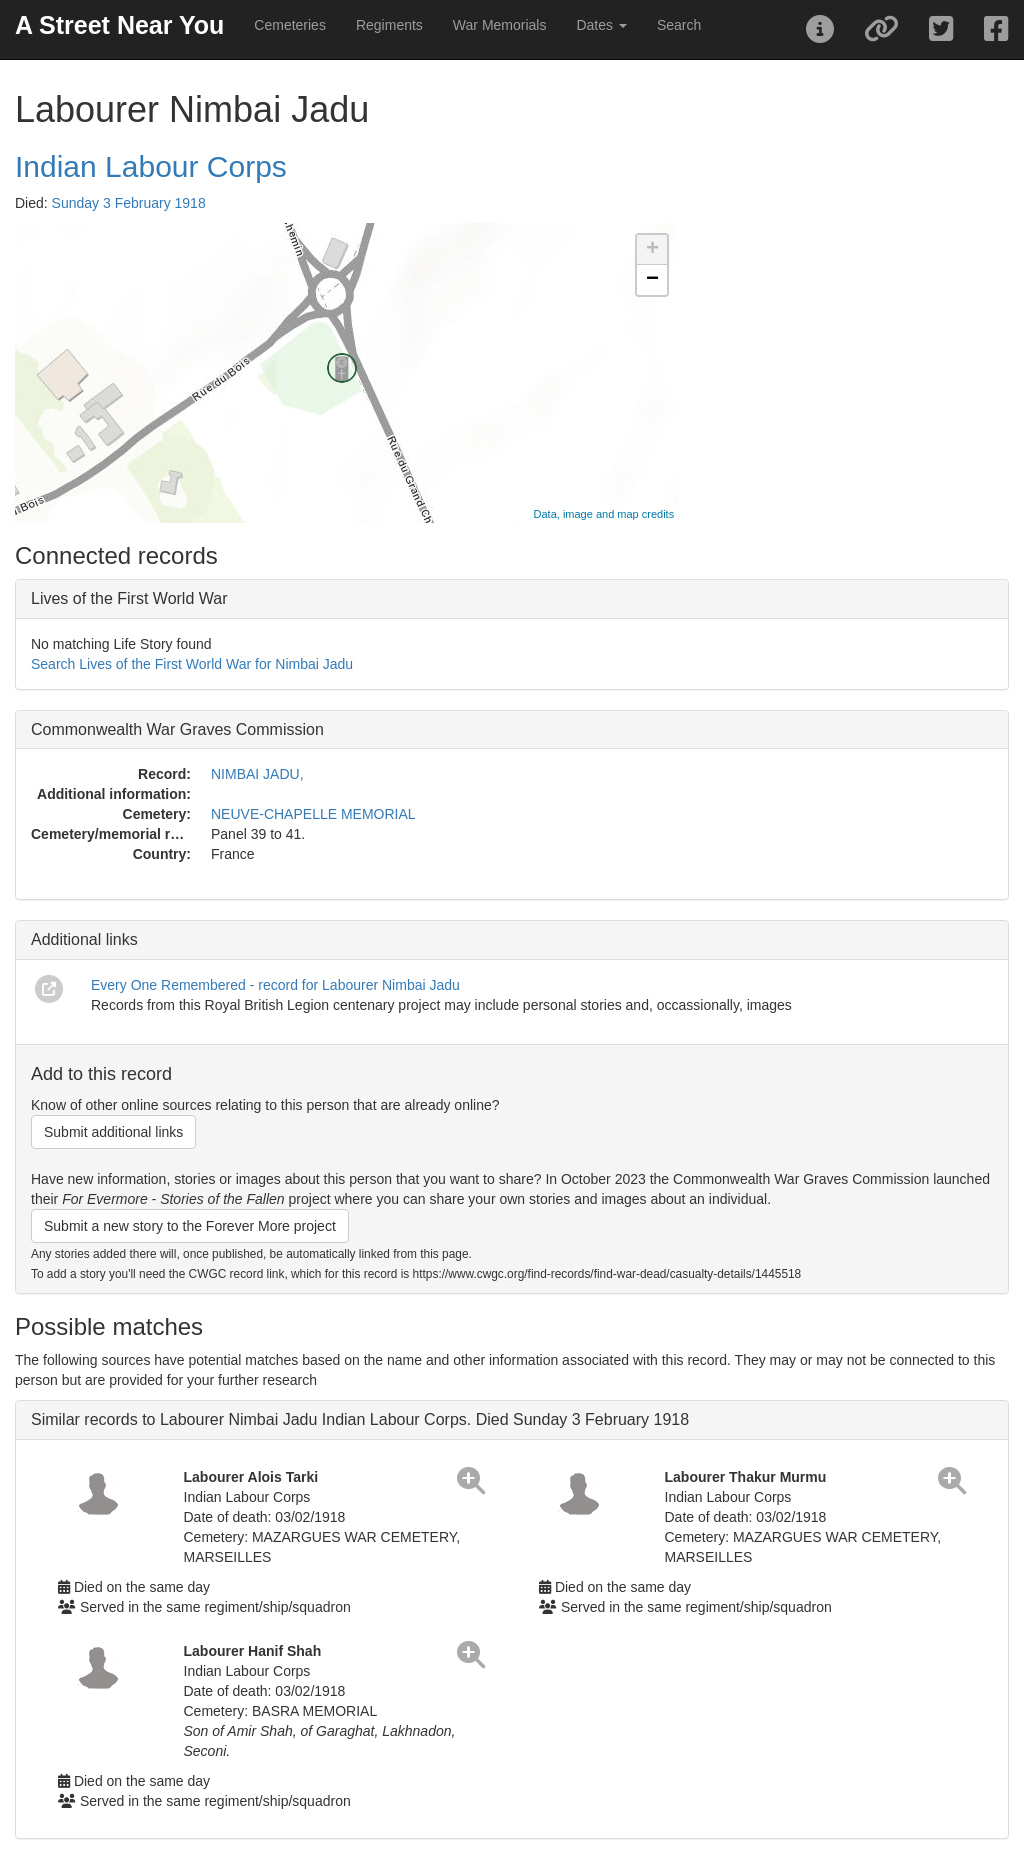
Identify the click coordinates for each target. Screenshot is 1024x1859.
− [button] (652, 280)
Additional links (84, 939)
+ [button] (652, 250)
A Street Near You (119, 25)
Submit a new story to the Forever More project (190, 1226)
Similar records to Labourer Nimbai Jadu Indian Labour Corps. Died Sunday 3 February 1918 (360, 1419)
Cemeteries (290, 25)
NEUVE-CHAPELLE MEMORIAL (313, 814)
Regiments (389, 25)
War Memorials (500, 25)
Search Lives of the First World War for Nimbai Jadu (192, 664)
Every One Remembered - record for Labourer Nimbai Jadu (275, 985)
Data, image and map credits (604, 514)
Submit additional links (113, 1132)
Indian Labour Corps (151, 166)
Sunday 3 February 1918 (129, 203)
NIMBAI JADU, (257, 774)
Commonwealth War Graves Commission (177, 729)
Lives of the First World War (129, 598)
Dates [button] (601, 25)
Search (679, 25)
